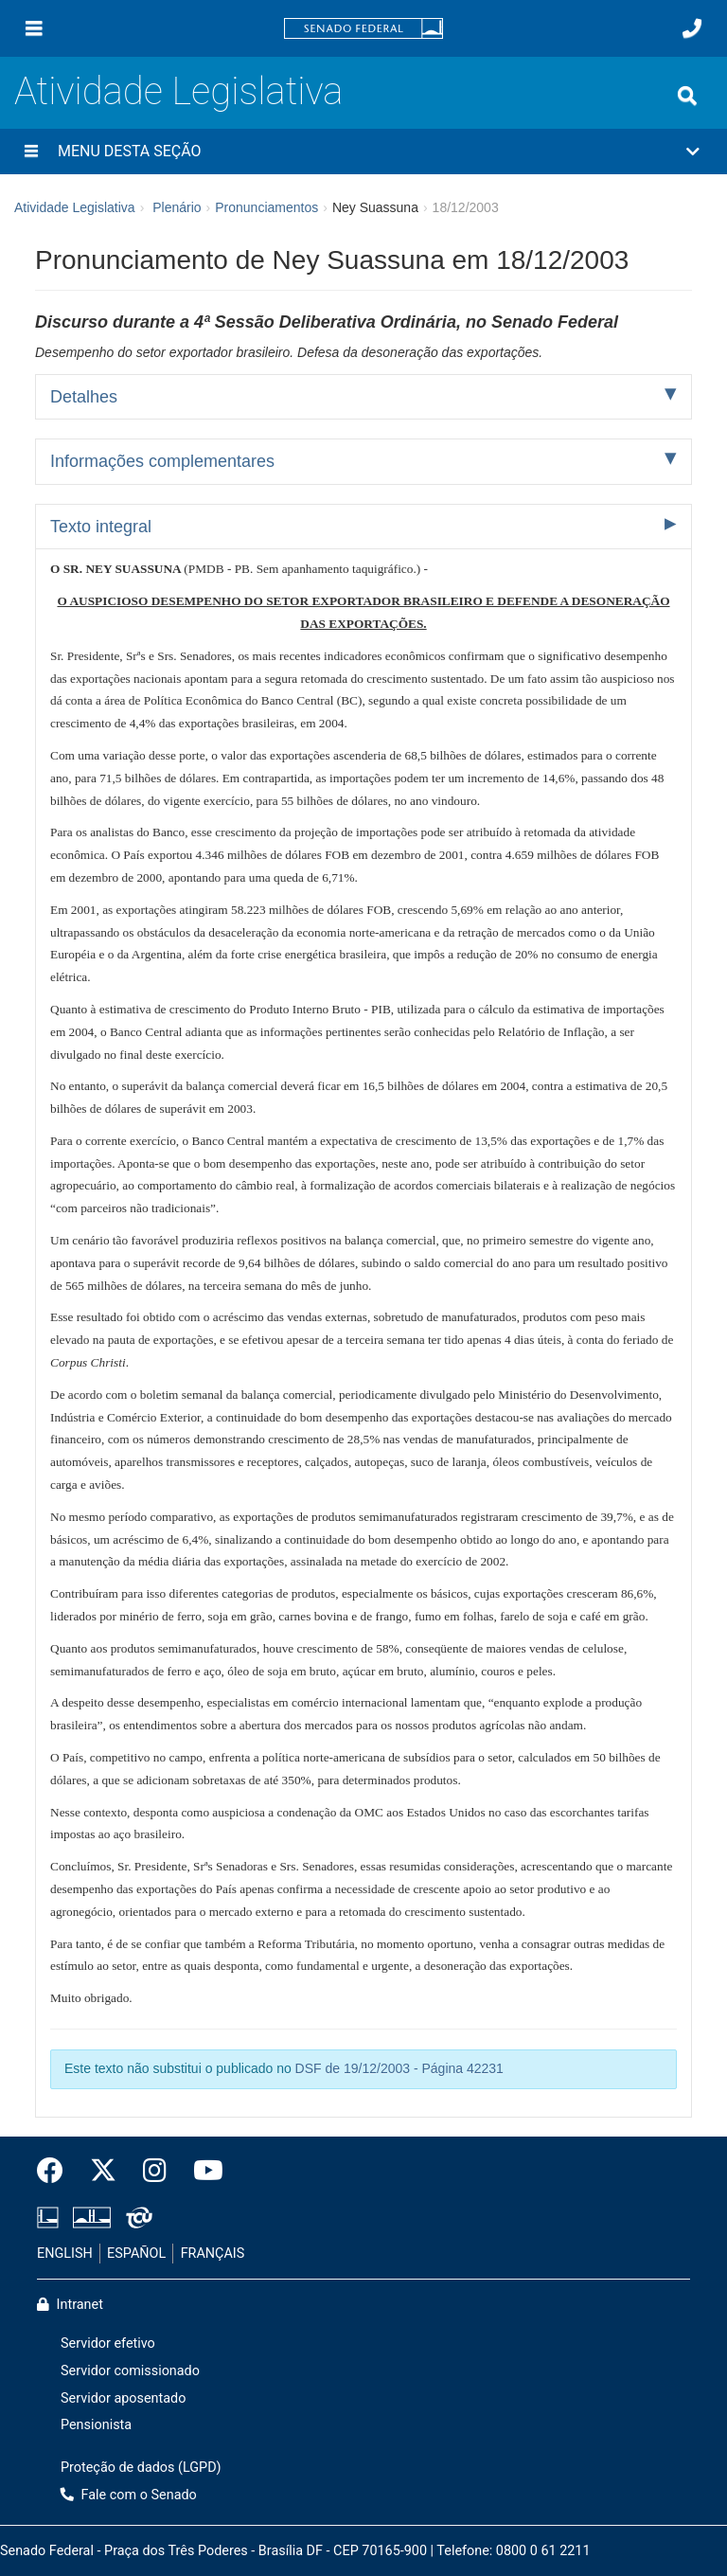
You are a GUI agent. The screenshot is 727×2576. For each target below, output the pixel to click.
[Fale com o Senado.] (692, 28)
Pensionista (96, 2425)
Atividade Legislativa (178, 91)
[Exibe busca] (687, 95)
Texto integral (100, 526)
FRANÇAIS (213, 2253)
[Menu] (34, 28)
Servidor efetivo (108, 2343)
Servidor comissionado (130, 2371)
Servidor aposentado (123, 2398)
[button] (363, 151)
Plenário (176, 207)
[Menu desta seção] (31, 152)
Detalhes (83, 396)
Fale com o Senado (129, 2495)
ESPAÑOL (136, 2253)
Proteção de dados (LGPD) (141, 2468)
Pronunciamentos (266, 207)
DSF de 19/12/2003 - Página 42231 (399, 2068)
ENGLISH (65, 2253)
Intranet (70, 2305)
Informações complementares (162, 461)
